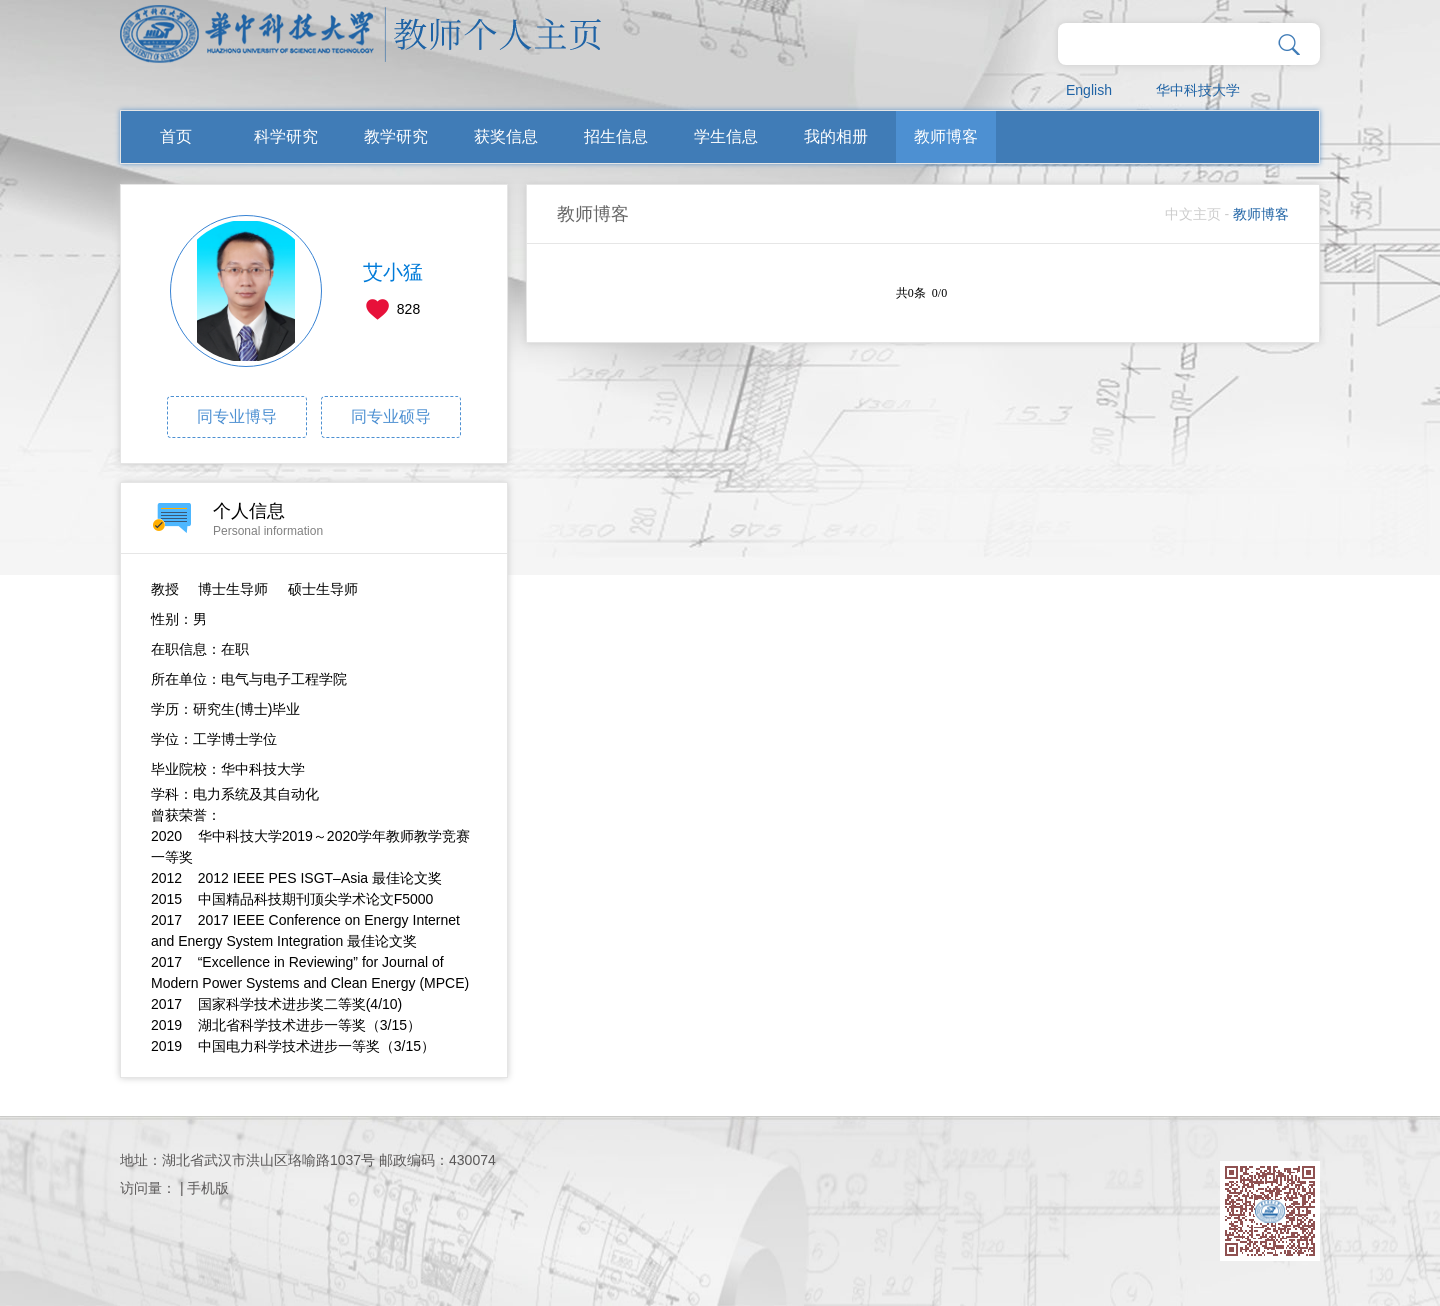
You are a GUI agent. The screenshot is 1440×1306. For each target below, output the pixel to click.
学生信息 (726, 136)
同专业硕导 (391, 416)
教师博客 (946, 136)
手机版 (208, 1188)
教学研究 (396, 136)
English (1089, 90)
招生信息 (616, 136)
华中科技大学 (1198, 90)
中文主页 (1193, 214)
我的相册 (836, 136)
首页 (176, 136)
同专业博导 (237, 416)
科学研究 (286, 136)
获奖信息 (506, 136)
